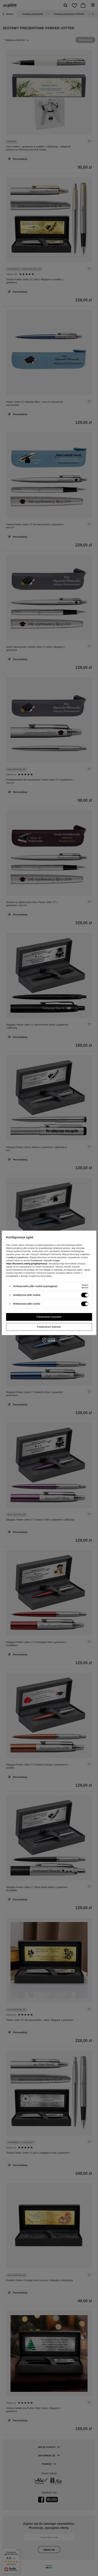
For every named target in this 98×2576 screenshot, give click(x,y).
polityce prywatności (18, 1257)
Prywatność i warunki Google (45, 1260)
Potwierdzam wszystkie (49, 1316)
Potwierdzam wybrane (49, 1326)
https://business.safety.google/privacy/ (26, 1263)
